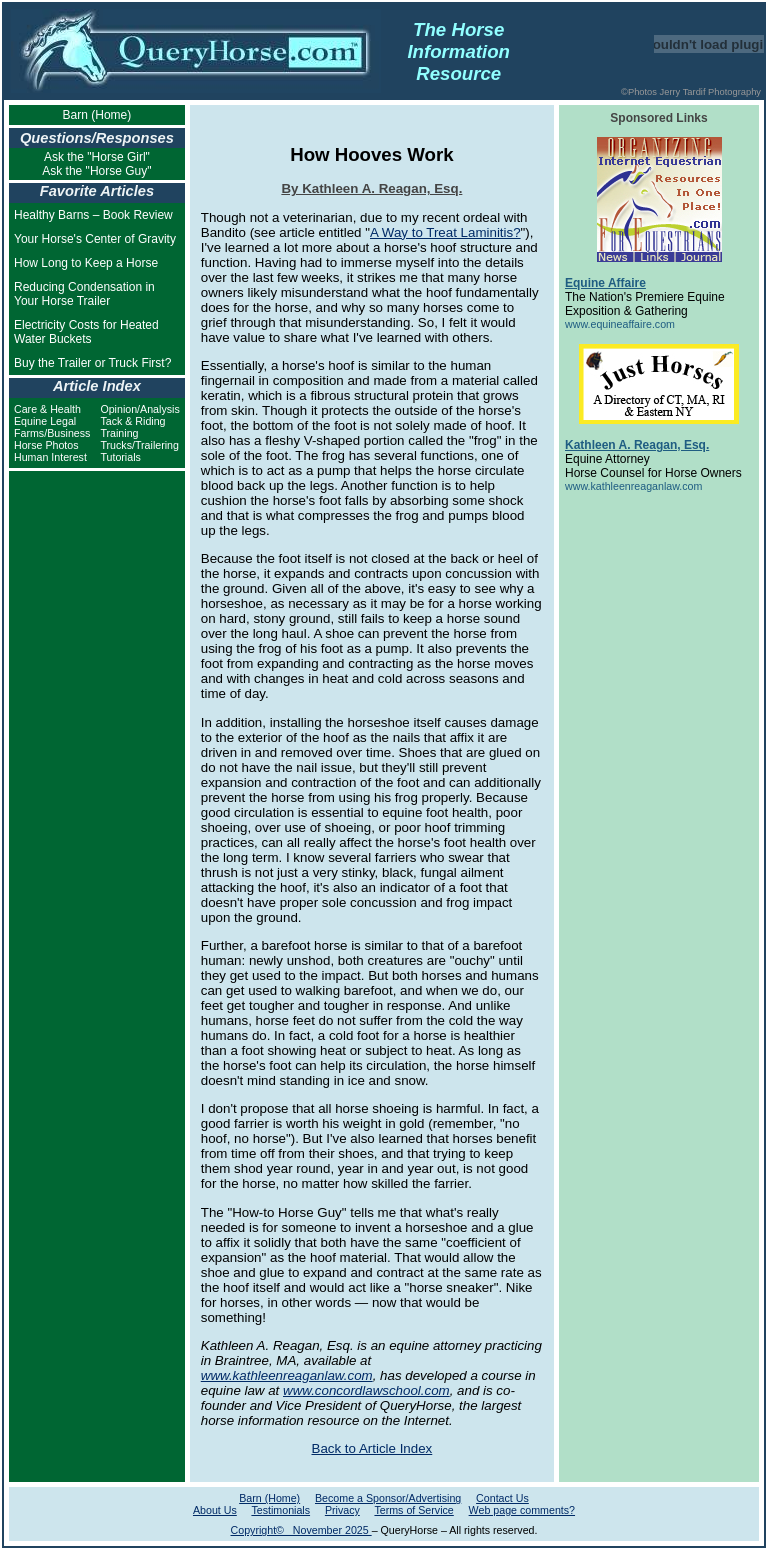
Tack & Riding (132, 421)
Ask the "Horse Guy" (96, 171)
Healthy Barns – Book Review (93, 215)
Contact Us (502, 1498)
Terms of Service (413, 1510)
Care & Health (47, 409)
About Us (215, 1510)
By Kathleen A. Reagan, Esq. (371, 188)
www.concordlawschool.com (366, 1390)
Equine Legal (45, 421)
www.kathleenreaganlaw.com (287, 1375)
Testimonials (280, 1510)
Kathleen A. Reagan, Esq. (637, 445)
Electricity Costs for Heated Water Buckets (86, 332)
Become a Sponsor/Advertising (388, 1498)
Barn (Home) (97, 115)
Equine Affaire (605, 283)
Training (119, 433)
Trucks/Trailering (139, 445)
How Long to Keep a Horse (86, 263)
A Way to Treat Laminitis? (445, 232)
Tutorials (120, 457)
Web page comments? (522, 1510)
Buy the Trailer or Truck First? (92, 363)
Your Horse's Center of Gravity (95, 239)
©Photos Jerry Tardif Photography (691, 92)
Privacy (342, 1510)
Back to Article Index (372, 1448)
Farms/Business (52, 433)
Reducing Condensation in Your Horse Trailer (84, 294)
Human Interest (50, 457)
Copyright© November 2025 (301, 1530)
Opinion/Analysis (139, 409)
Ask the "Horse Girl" (97, 157)
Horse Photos (46, 445)
